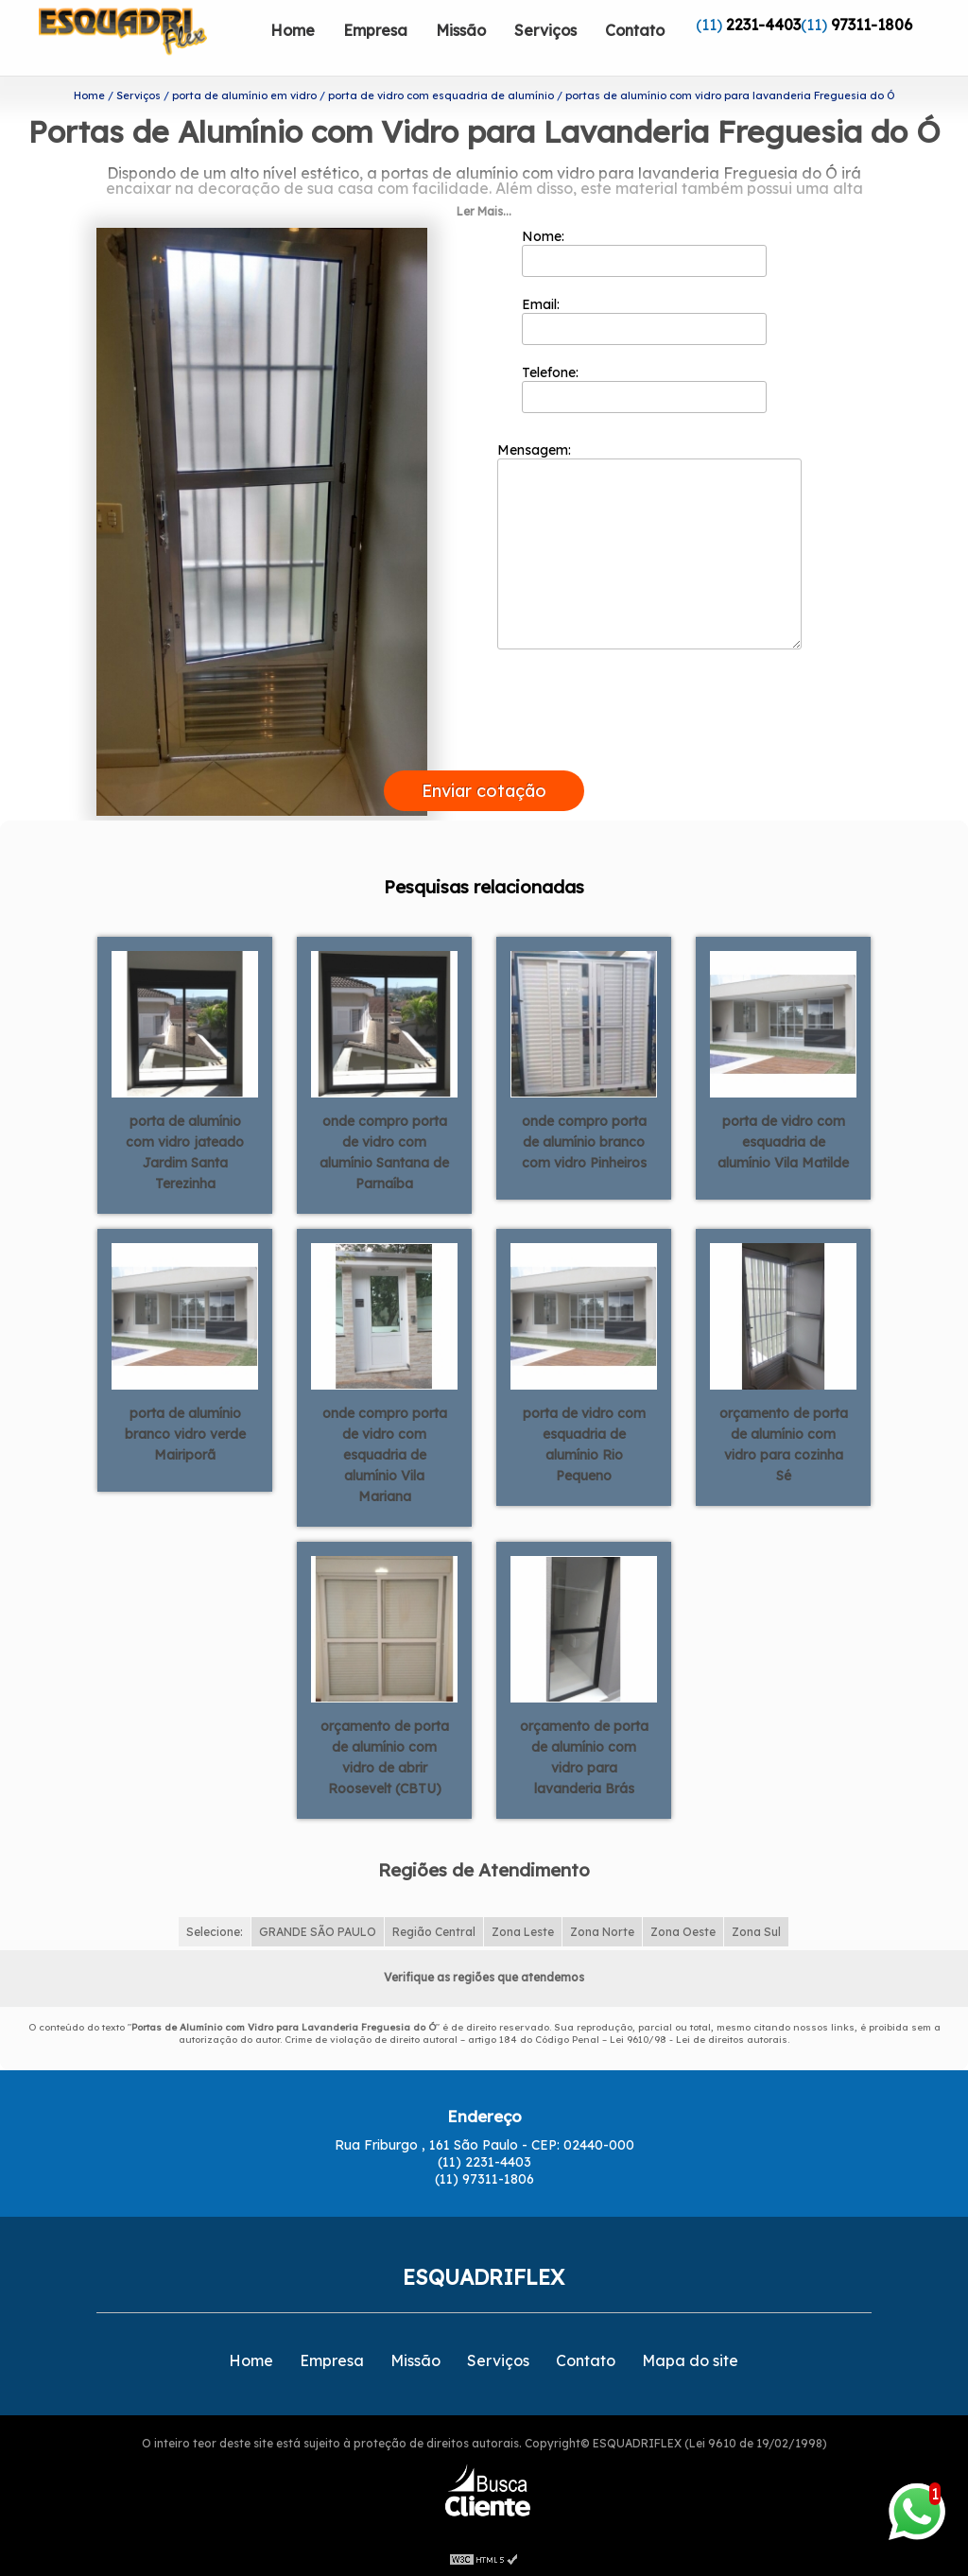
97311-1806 (871, 24)
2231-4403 (763, 24)
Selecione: (214, 1932)
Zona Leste (523, 1932)
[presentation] (484, 749)
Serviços (545, 30)
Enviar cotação (484, 791)
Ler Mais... (484, 211)
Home (292, 30)
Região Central (433, 1932)
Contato (635, 30)
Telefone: (644, 388)
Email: (644, 320)
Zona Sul (756, 1932)
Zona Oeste (683, 1932)
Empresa (375, 30)
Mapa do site (690, 2360)
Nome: (644, 252)
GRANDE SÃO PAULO (317, 1932)
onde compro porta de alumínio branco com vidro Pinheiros (584, 1142)
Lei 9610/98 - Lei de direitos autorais (698, 2039)
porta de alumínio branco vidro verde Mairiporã (185, 1434)
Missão (461, 30)
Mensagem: (649, 545)
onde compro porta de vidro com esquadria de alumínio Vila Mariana (384, 1455)
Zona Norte (602, 1932)
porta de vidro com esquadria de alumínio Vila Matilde (783, 1142)
